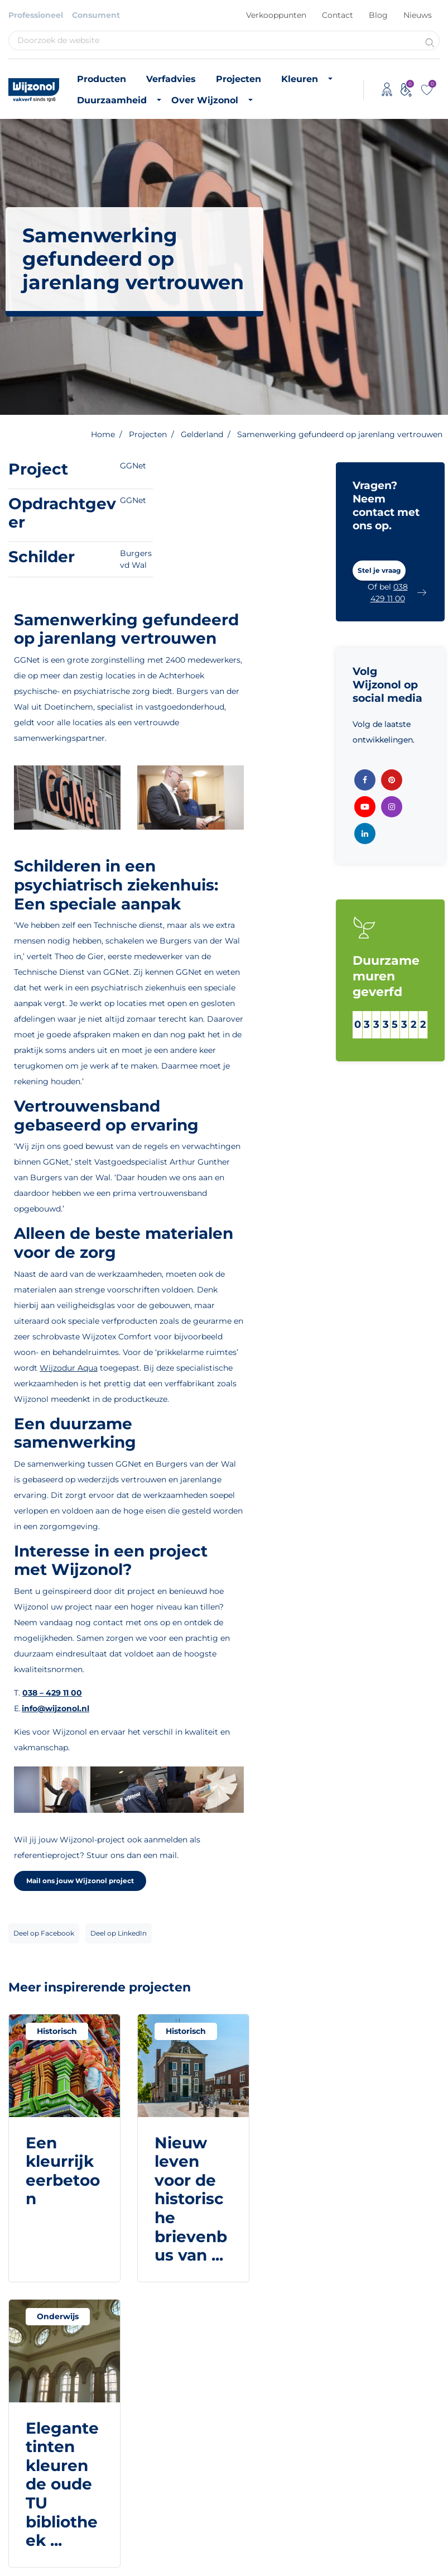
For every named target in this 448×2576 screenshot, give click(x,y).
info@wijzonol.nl (55, 1708)
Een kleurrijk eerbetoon (63, 2171)
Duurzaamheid (112, 100)
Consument (96, 15)
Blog (378, 15)
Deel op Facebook (43, 1933)
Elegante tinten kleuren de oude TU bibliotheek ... (62, 2484)
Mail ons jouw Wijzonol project (80, 1880)
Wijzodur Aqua (69, 1368)
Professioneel (35, 15)
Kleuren (299, 79)
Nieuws (417, 15)
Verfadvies (171, 79)
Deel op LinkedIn (118, 1933)
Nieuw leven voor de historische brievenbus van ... (191, 2199)
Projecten (238, 79)
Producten (101, 79)
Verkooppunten (276, 15)
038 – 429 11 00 (52, 1693)
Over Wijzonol (204, 100)
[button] (379, 571)
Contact (337, 15)
